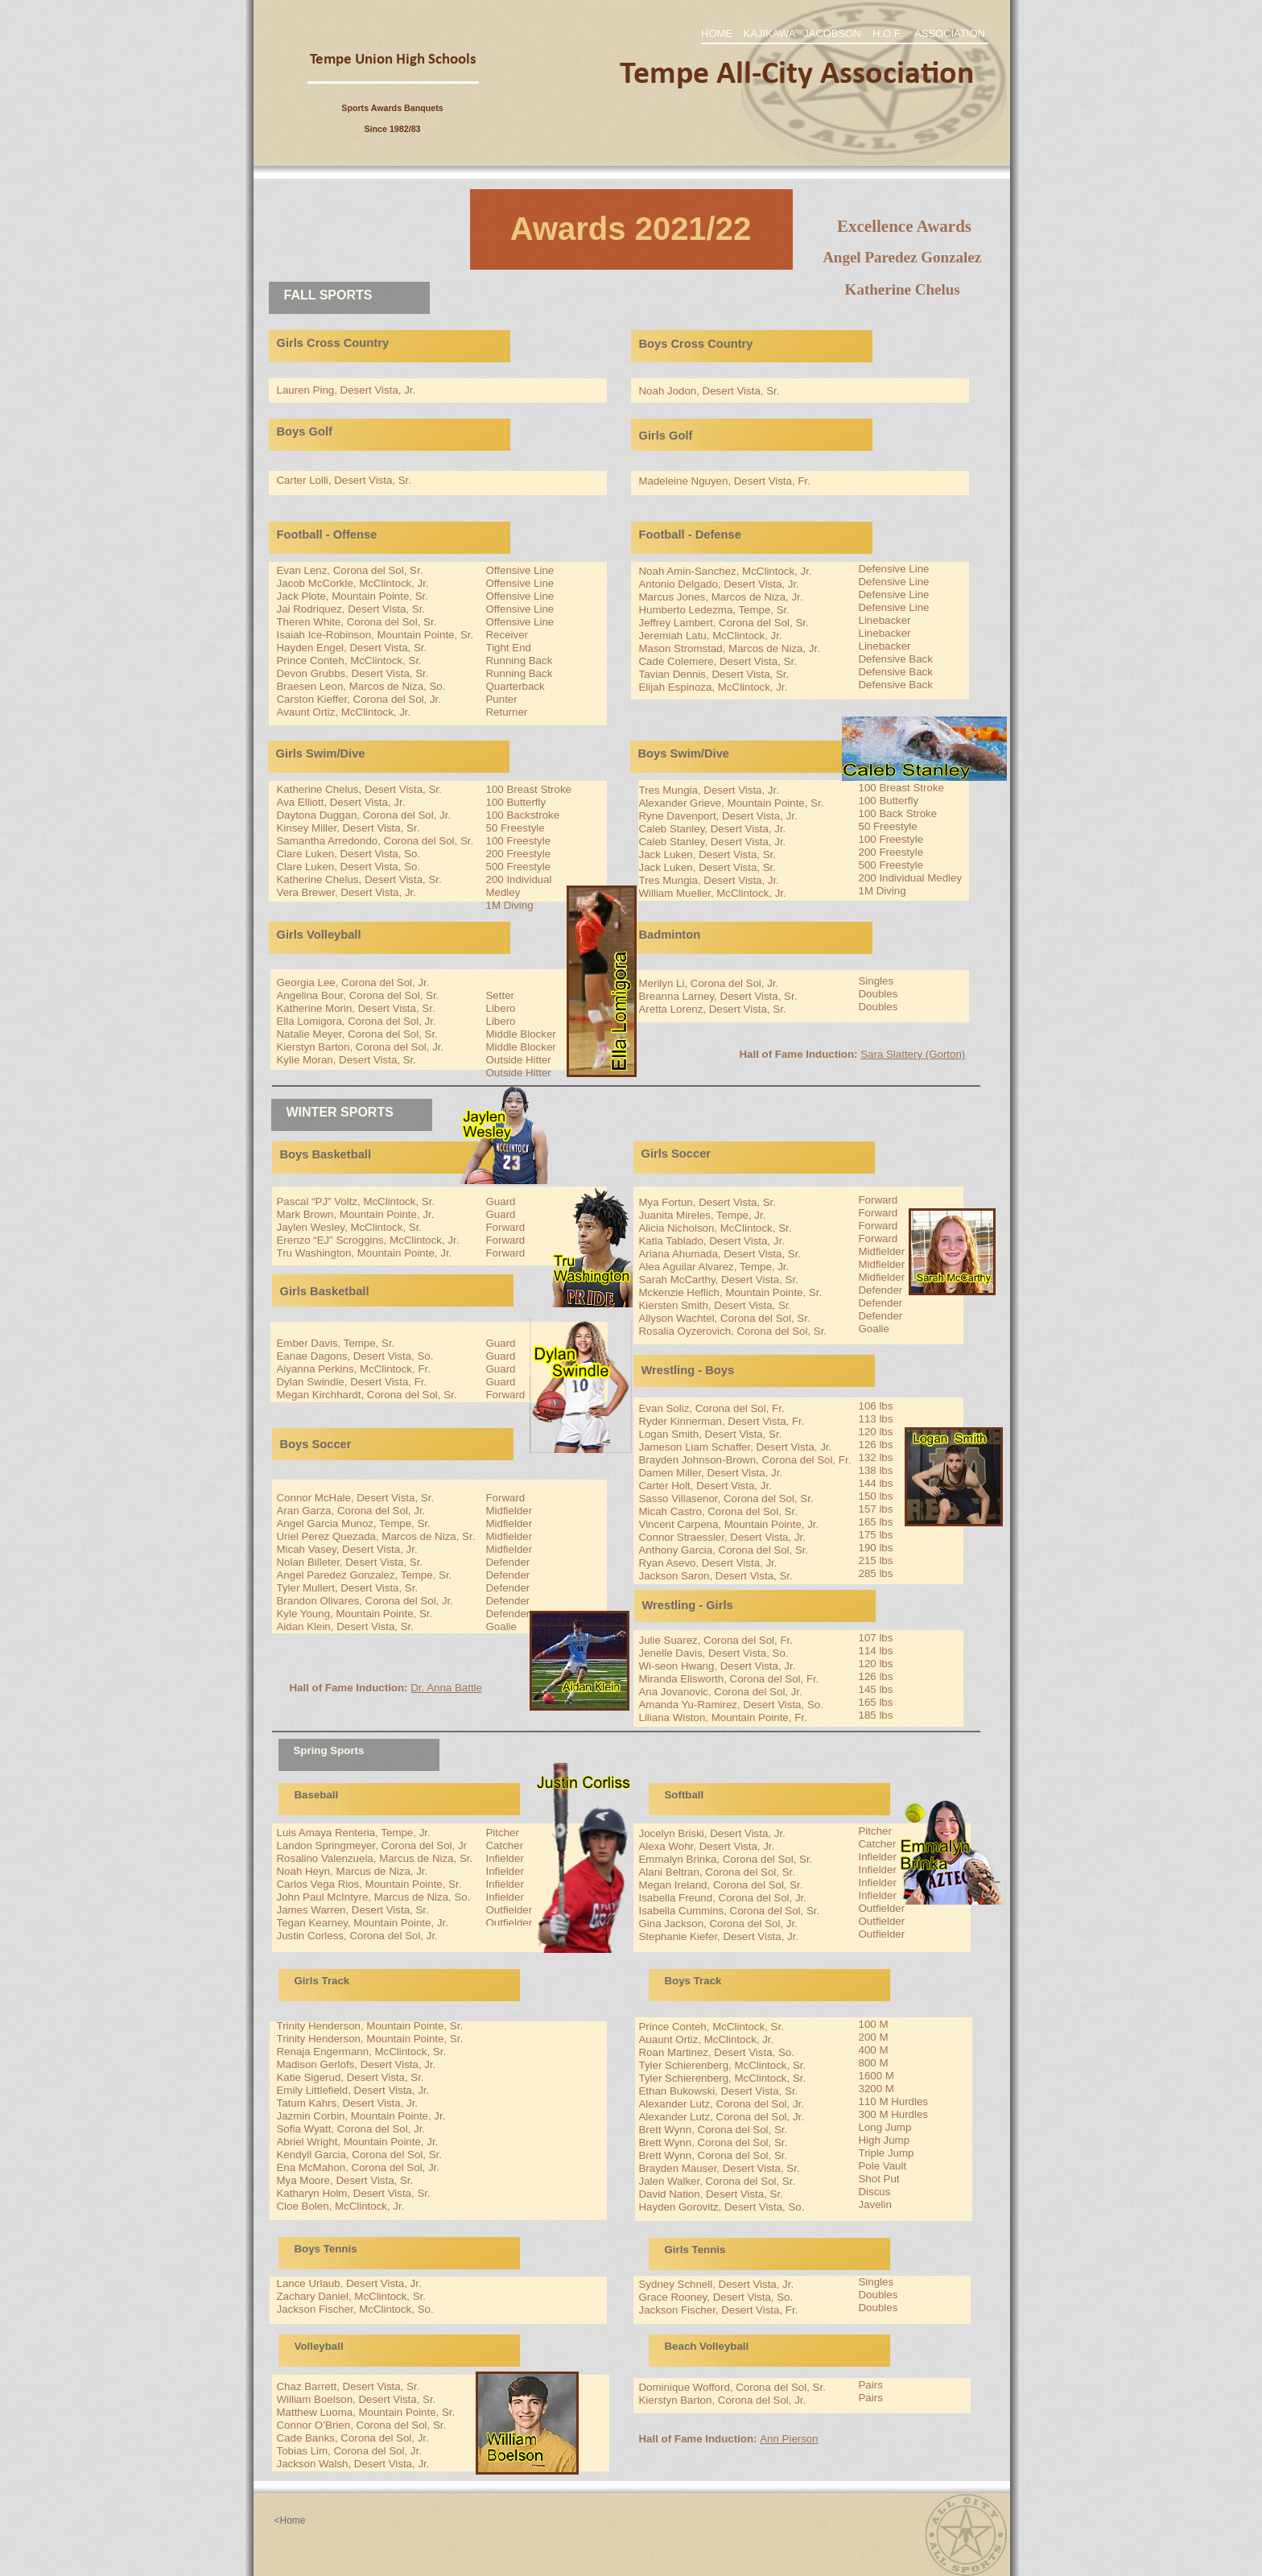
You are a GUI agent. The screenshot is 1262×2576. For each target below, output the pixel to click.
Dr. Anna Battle (446, 1688)
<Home (289, 2520)
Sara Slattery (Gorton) (912, 1054)
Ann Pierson (789, 2439)
